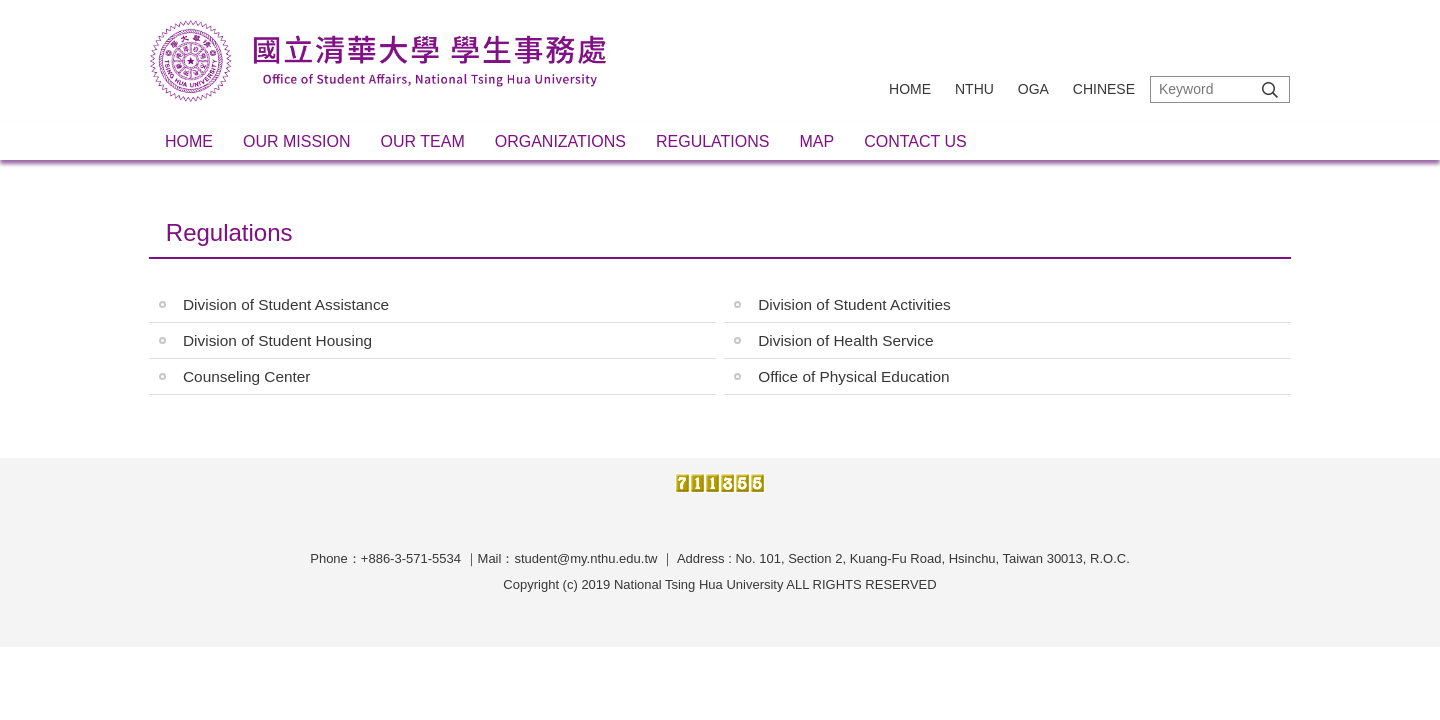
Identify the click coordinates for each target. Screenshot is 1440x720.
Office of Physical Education (853, 376)
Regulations (713, 141)
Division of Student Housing (277, 340)
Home (910, 89)
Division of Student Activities (854, 304)
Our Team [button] (423, 141)
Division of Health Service (845, 340)
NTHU (974, 89)
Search (1270, 89)
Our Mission (297, 141)
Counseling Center (246, 376)
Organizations (560, 141)
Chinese (1104, 89)
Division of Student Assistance (286, 304)
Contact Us (915, 141)
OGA (1033, 89)
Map (816, 141)
